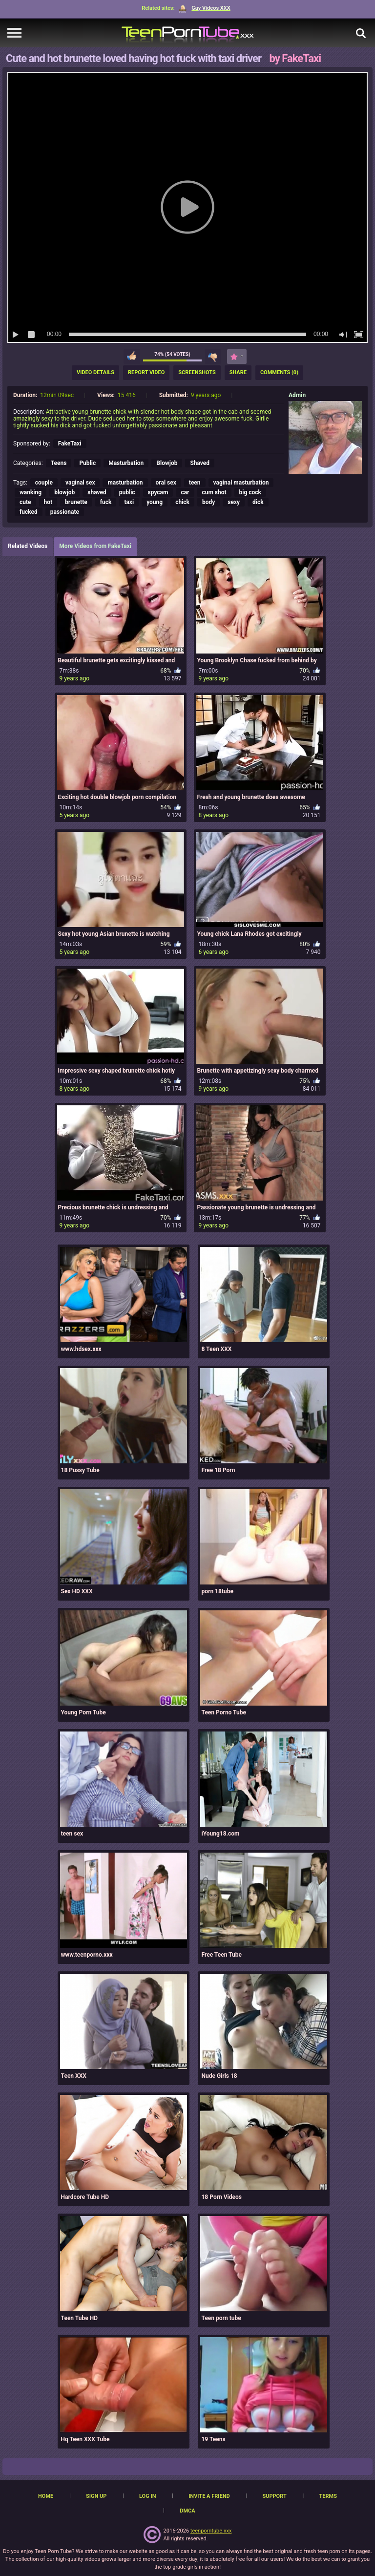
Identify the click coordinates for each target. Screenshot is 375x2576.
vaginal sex (80, 482)
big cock (250, 492)
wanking (31, 492)
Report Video (146, 372)
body (208, 502)
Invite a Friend (209, 2496)
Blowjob (166, 463)
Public (87, 463)
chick (182, 502)
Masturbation (126, 463)
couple (44, 482)
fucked (29, 511)
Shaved (199, 463)
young (154, 502)
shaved (96, 492)
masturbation (125, 482)
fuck (106, 502)
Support (274, 2496)
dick (258, 502)
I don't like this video (213, 356)
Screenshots (196, 372)
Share (238, 372)
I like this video (132, 356)
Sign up (96, 2496)
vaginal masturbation (241, 482)
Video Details (95, 372)
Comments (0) (279, 372)
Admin (297, 395)
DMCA (187, 2511)
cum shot (214, 492)
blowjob (64, 492)
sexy (234, 502)
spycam (158, 492)
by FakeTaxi (295, 58)
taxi (129, 502)
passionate (64, 511)
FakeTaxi (70, 443)
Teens (59, 463)
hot (48, 502)
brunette (76, 502)
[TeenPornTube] (188, 32)
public (127, 492)
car (185, 492)
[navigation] (14, 33)
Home (45, 2496)
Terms (327, 2496)
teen (195, 482)
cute (25, 502)
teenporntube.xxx (211, 2531)
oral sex (166, 482)
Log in (147, 2496)
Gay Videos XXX (204, 8)
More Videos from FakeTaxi (95, 546)
